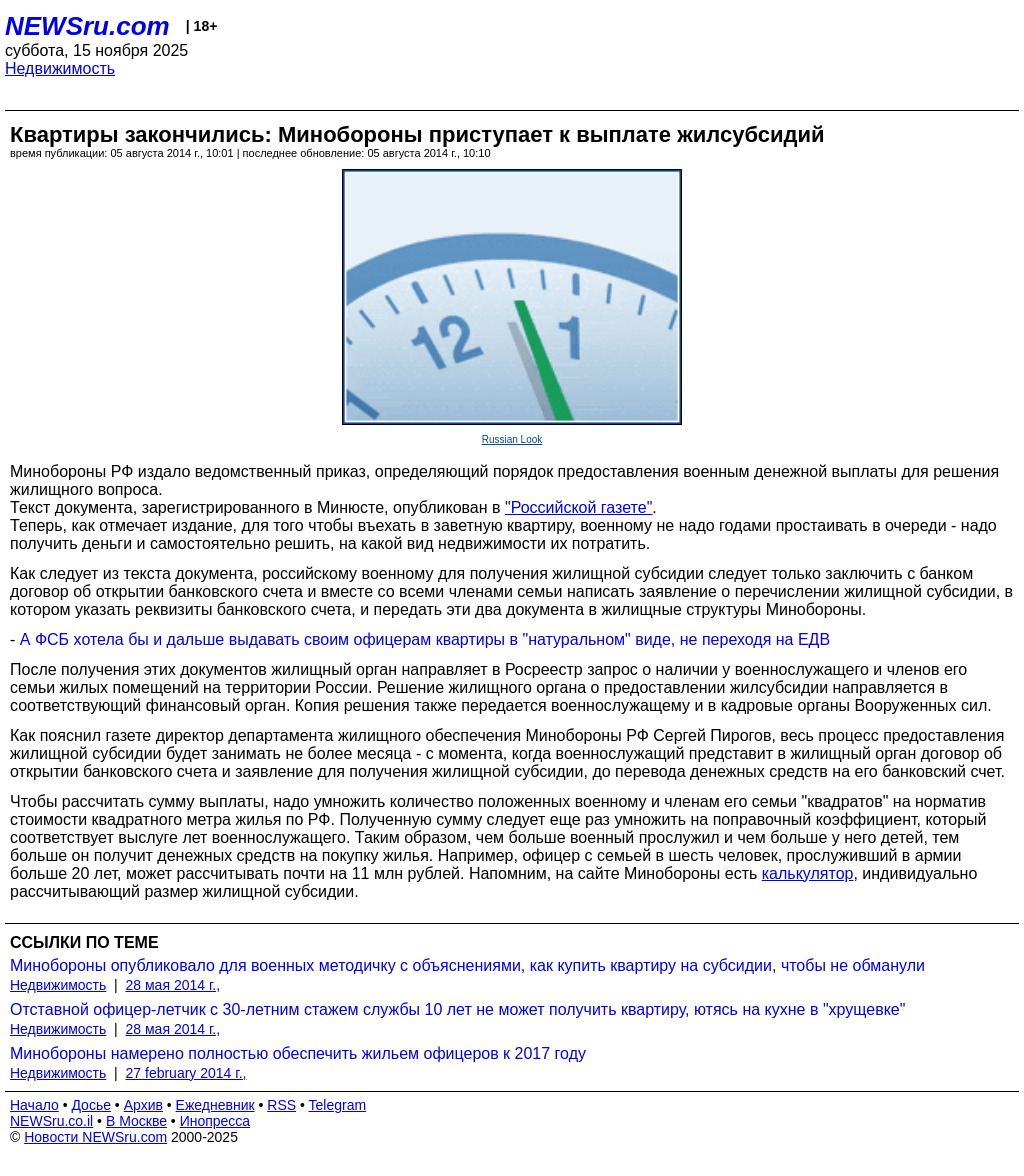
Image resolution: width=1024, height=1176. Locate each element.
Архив (143, 1105)
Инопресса (215, 1121)
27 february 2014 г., (186, 1073)
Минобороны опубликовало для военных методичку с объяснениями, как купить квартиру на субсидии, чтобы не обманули (467, 965)
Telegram (338, 1105)
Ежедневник (215, 1105)
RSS (281, 1105)
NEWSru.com (87, 26)
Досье (91, 1105)
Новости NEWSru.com (95, 1137)
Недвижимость (60, 68)
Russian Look (512, 439)
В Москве (136, 1121)
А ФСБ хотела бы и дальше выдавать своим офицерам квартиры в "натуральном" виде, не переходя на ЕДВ (425, 639)
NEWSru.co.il (51, 1121)
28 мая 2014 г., (173, 985)
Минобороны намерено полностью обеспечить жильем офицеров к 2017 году (298, 1053)
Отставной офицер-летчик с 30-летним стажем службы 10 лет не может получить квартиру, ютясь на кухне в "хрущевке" (457, 1009)
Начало (34, 1105)
